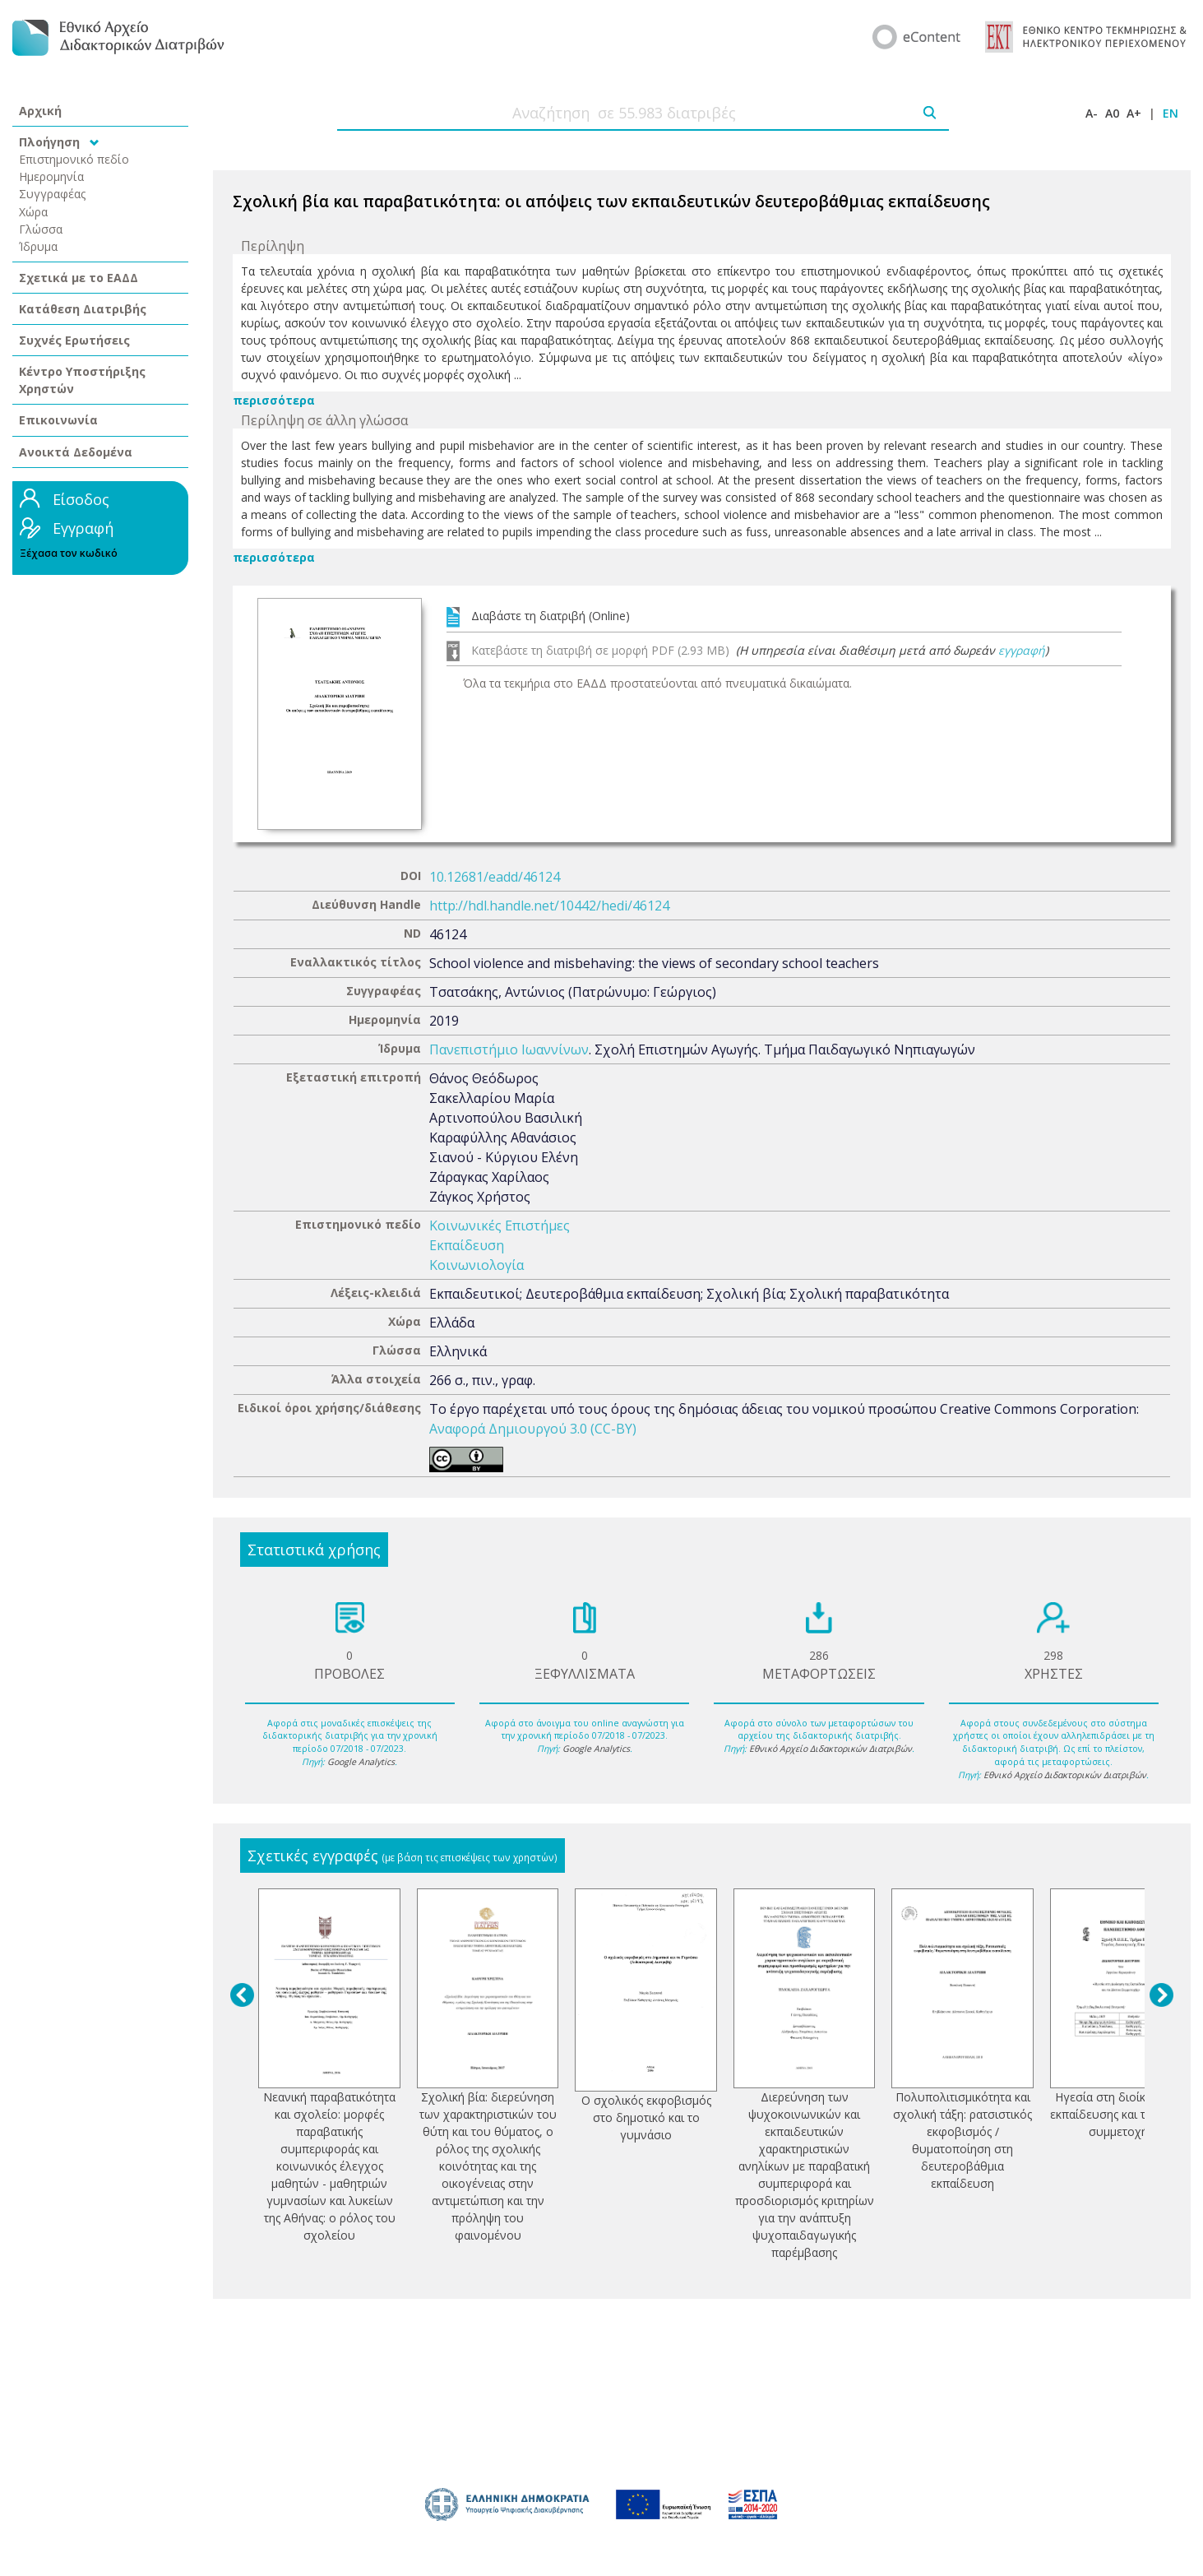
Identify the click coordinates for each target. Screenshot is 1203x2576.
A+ (1134, 113)
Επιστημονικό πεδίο (74, 159)
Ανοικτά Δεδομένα (75, 452)
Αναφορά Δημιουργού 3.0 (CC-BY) (532, 1429)
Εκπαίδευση (466, 1245)
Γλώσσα (40, 229)
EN (1170, 113)
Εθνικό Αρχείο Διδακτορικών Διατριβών (830, 1748)
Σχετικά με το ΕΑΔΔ (78, 277)
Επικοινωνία (58, 420)
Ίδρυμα (38, 246)
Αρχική (40, 110)
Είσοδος (81, 499)
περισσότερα (274, 400)
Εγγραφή (83, 528)
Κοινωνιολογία (476, 1265)
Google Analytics (361, 1762)
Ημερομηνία (51, 176)
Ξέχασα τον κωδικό (69, 553)
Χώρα (33, 212)
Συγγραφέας (52, 194)
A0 (1112, 113)
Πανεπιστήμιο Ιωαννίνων (509, 1049)
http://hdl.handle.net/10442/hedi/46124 (549, 906)
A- (1091, 113)
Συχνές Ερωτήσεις (74, 340)
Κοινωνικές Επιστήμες (499, 1225)
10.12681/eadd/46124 (494, 877)
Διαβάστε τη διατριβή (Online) (550, 615)
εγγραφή (1021, 650)
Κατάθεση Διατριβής (82, 309)
